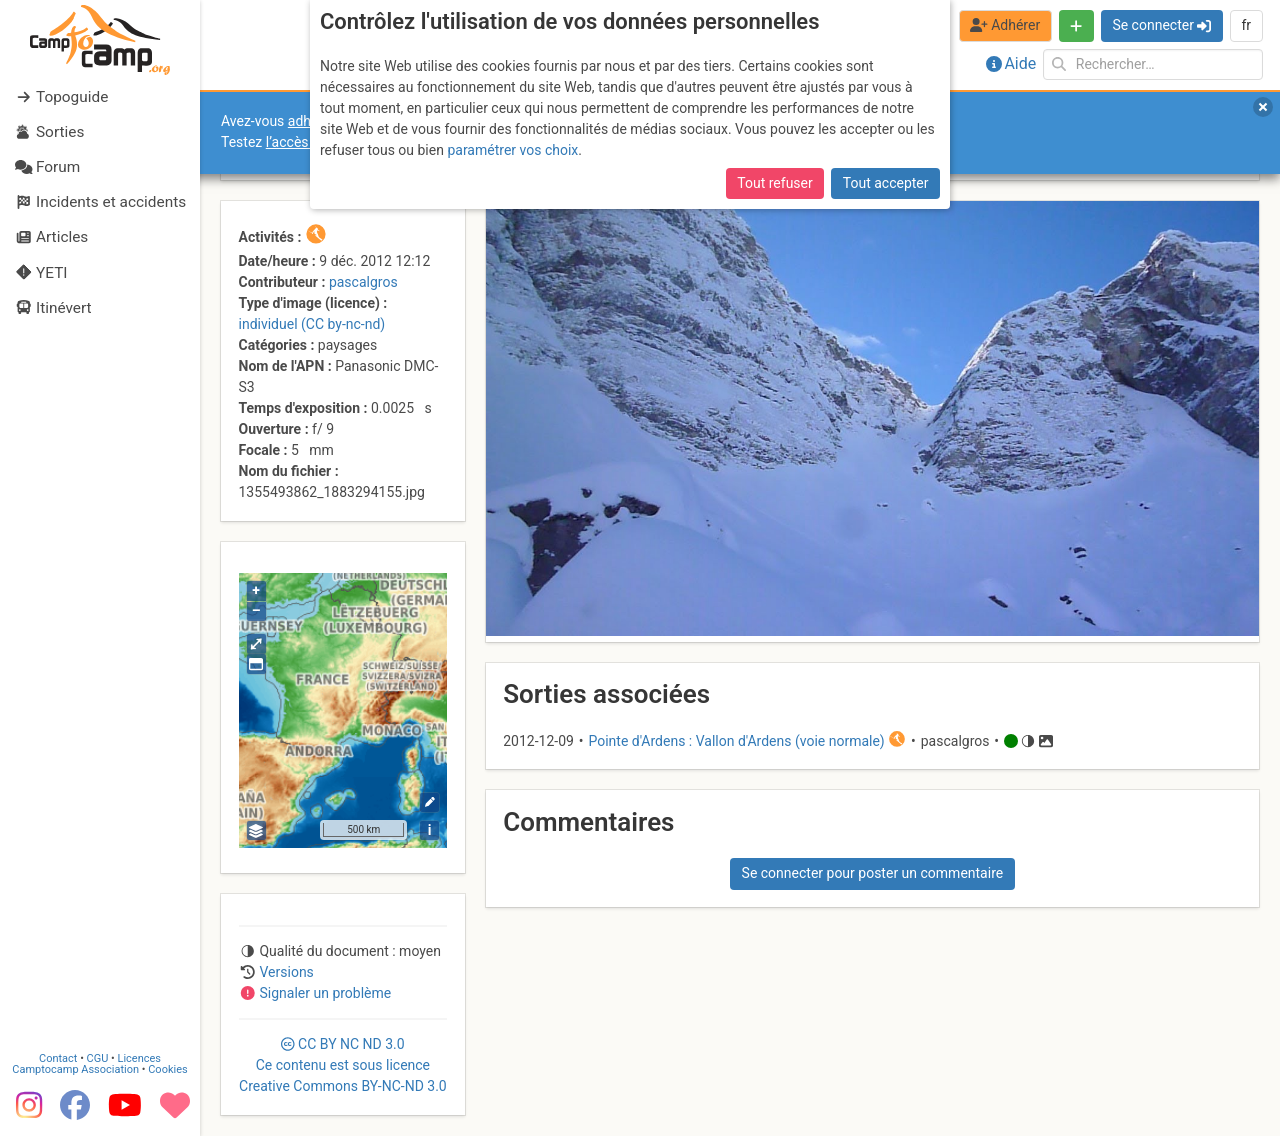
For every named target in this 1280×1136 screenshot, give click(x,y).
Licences (139, 1058)
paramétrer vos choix (512, 150)
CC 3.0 (343, 1065)
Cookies (167, 1069)
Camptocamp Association (75, 1069)
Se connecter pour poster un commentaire (873, 873)
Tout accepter (886, 183)
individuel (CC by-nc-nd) (312, 324)
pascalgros (363, 282)
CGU (98, 1058)
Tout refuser (774, 183)
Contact (58, 1058)
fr (1246, 25)
